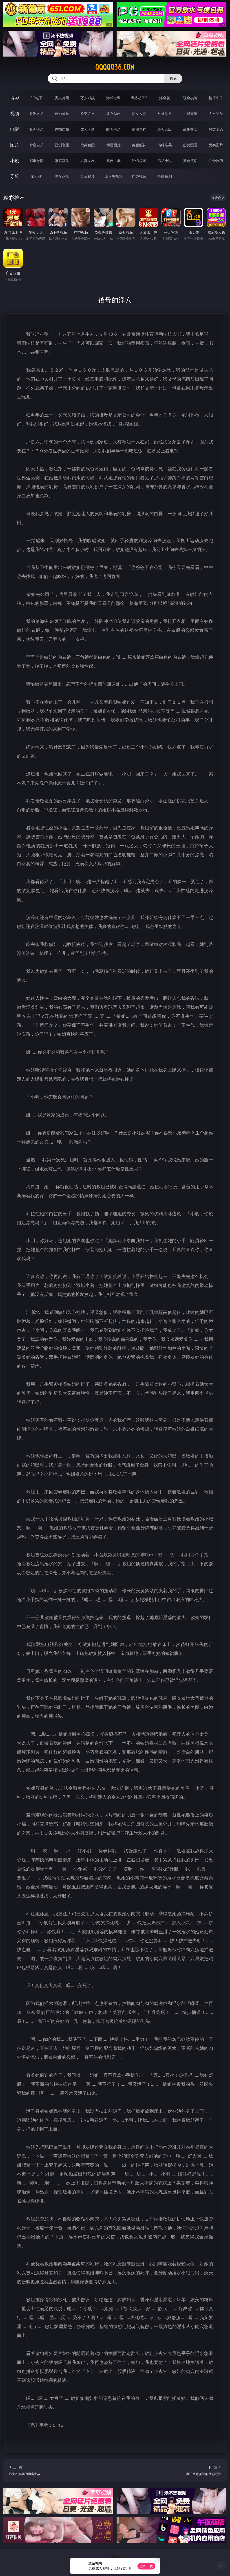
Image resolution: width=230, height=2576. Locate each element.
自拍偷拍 (62, 113)
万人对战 (87, 97)
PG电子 (36, 97)
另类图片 (216, 144)
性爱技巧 (216, 160)
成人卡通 (87, 129)
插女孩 (36, 176)
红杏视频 (139, 176)
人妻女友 (87, 160)
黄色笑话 (190, 160)
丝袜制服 (164, 113)
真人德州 (62, 97)
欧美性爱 (113, 129)
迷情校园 (139, 160)
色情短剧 (164, 176)
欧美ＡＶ (87, 113)
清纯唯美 (164, 144)
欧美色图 (87, 144)
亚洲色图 (62, 144)
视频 (14, 113)
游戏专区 (113, 97)
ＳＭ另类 (216, 113)
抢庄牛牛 (216, 97)
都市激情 (36, 160)
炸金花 (164, 97)
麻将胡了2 (139, 97)
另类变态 (216, 129)
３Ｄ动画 (113, 113)
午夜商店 (62, 176)
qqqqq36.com (115, 67)
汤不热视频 (113, 176)
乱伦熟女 (190, 129)
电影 (14, 129)
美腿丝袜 (139, 144)
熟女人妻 (139, 113)
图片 (14, 145)
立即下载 (146, 2566)
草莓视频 (87, 176)
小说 (14, 161)
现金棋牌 (190, 97)
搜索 (173, 78)
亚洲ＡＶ (36, 113)
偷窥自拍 (36, 144)
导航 (14, 176)
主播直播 (190, 113)
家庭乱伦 (62, 160)
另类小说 (164, 160)
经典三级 (164, 129)
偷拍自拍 (62, 129)
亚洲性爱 (36, 129)
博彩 (14, 98)
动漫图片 (113, 144)
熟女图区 (190, 144)
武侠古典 (113, 160)
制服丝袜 (139, 129)
